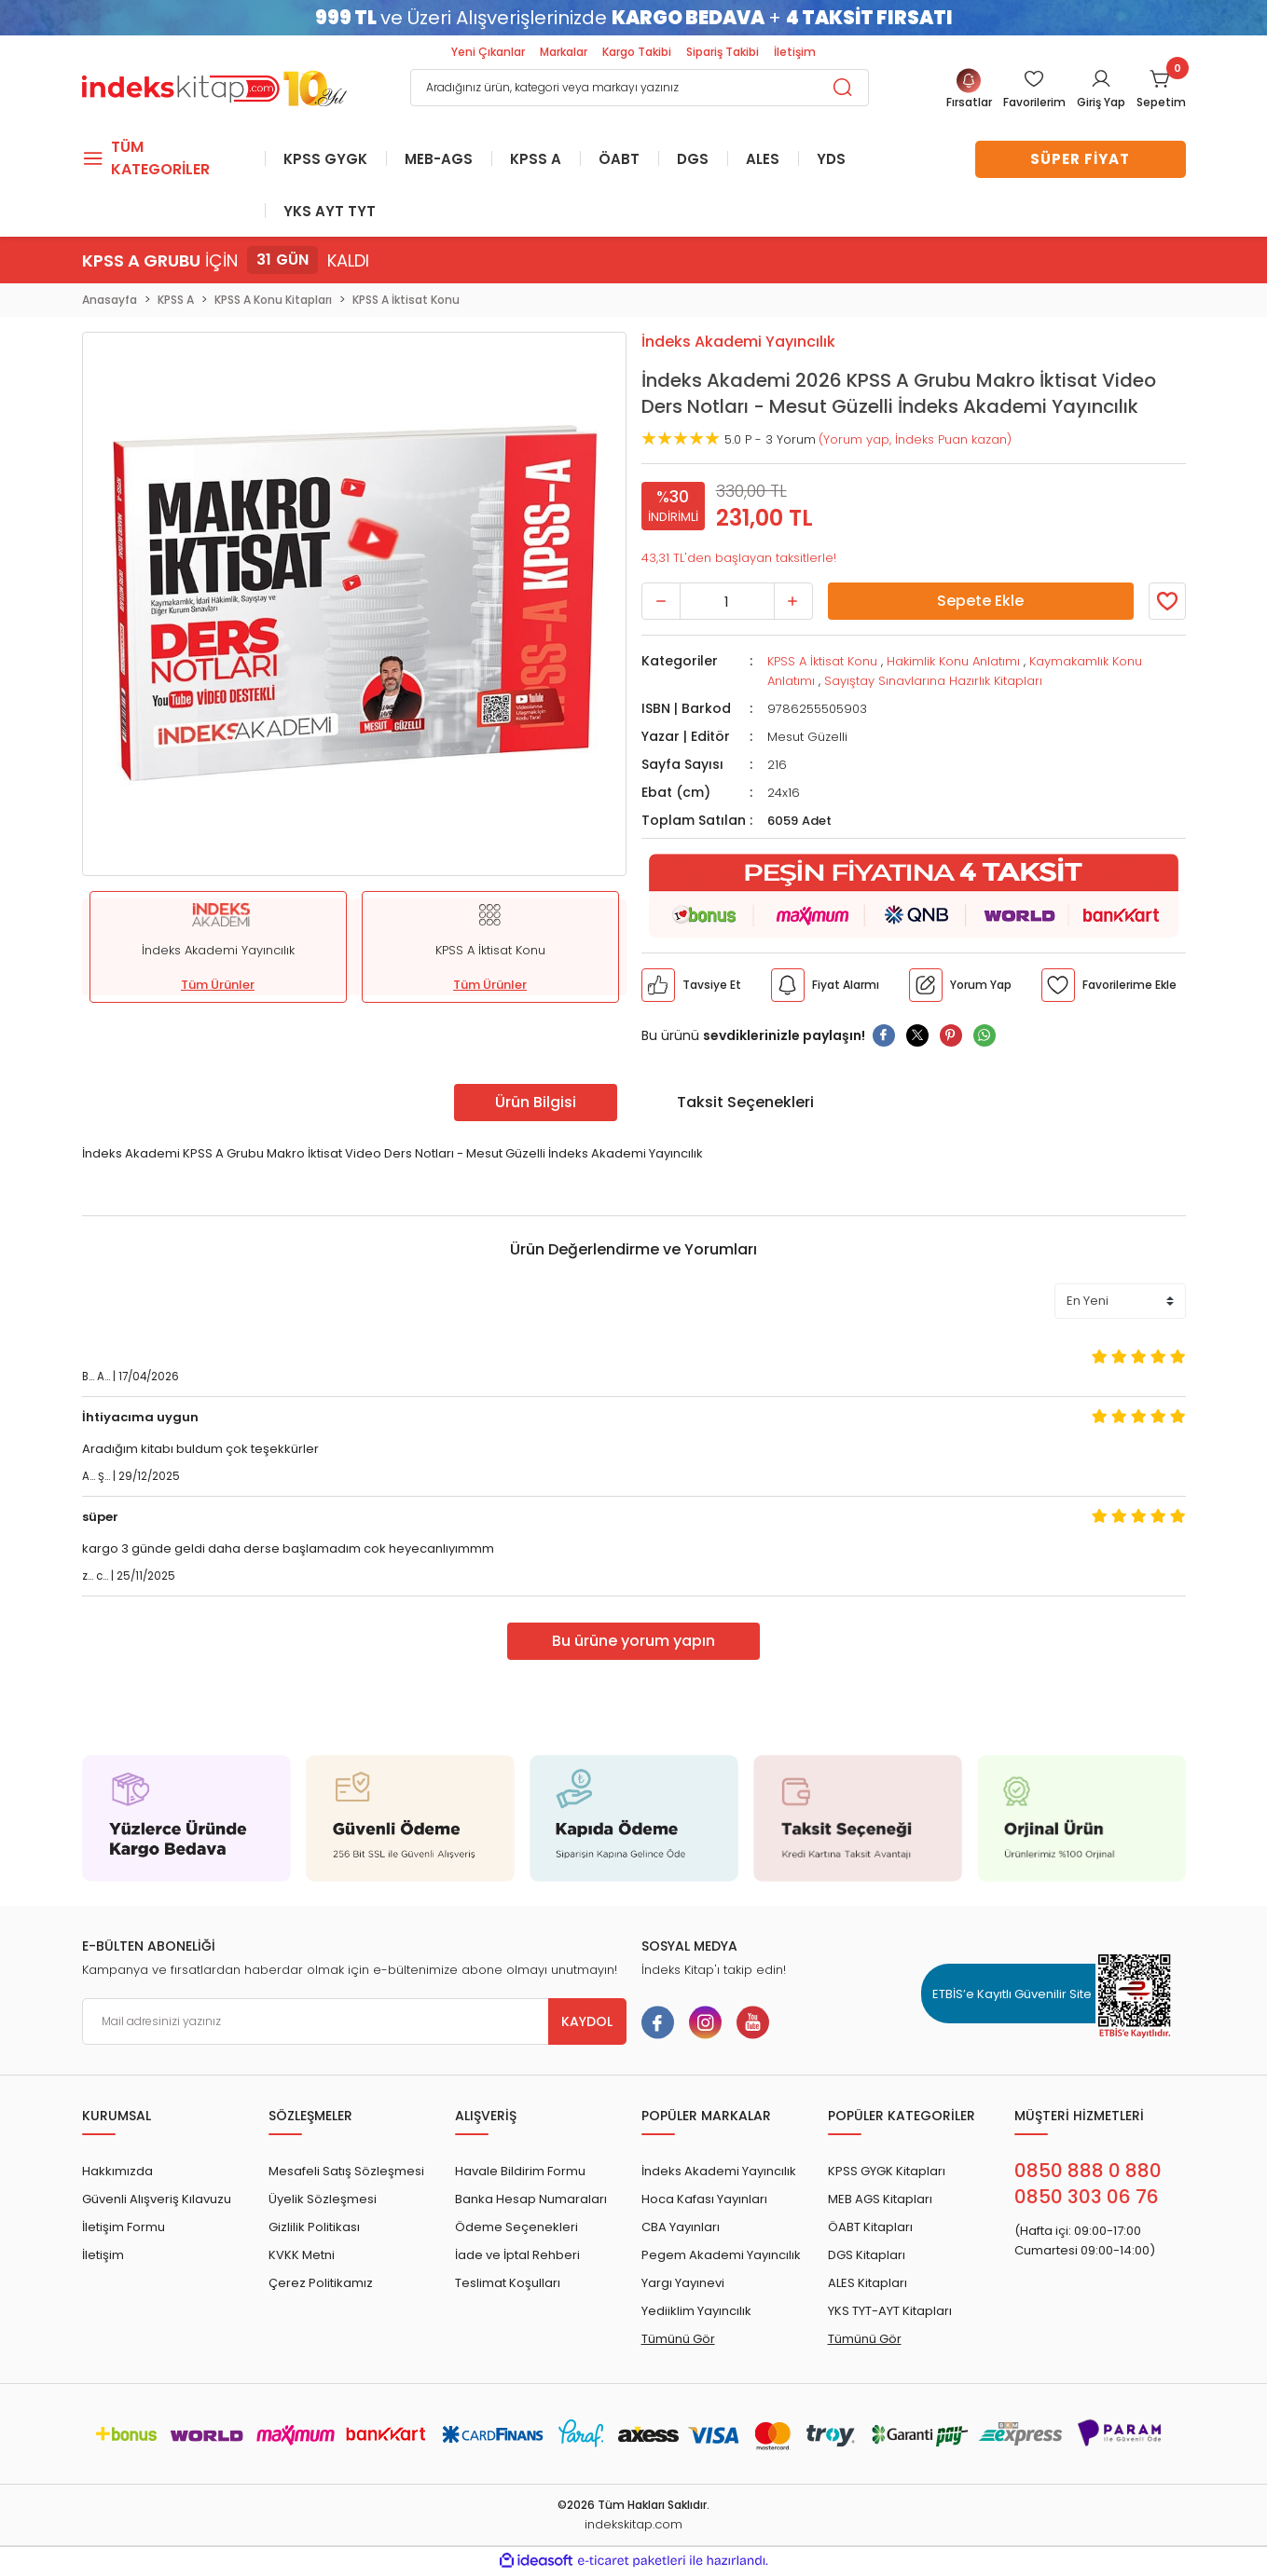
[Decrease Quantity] (661, 603)
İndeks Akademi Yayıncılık (718, 2173)
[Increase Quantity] (793, 603)
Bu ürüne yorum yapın (633, 1642)
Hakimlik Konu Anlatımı (953, 663)
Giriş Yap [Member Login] (1101, 102)
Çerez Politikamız (321, 2285)
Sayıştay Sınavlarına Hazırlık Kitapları (933, 683)
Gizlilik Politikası (314, 2229)
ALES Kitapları (867, 2285)
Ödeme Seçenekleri (516, 2229)
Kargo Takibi (636, 52)
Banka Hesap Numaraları (531, 2201)
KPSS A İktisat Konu (822, 663)
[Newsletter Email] (354, 2023)
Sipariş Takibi (722, 52)
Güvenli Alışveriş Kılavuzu (156, 2201)
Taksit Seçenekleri (745, 1103)
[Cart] (1161, 90)
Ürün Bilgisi (535, 1103)
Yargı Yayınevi (682, 2285)
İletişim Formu (123, 2229)
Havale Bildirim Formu (520, 2173)
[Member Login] (1034, 90)
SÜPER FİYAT (1080, 159)
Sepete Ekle (980, 602)
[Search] (639, 87)
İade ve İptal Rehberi (517, 2257)
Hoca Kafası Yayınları (704, 2201)
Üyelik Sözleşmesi (323, 2201)
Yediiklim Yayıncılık (696, 2313)
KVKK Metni (302, 2257)
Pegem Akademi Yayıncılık (721, 2257)
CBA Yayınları (680, 2229)
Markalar (563, 52)
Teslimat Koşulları (507, 2285)
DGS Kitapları (866, 2257)
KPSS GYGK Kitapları (886, 2173)
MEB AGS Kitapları (880, 2201)
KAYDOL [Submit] (587, 2023)
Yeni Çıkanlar (488, 52)
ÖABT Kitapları (870, 2229)
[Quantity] (727, 603)
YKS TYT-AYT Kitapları (890, 2313)
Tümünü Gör (678, 2341)
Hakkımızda (117, 2173)
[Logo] (214, 86)
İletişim (795, 52)
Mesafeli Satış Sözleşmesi (346, 2173)
